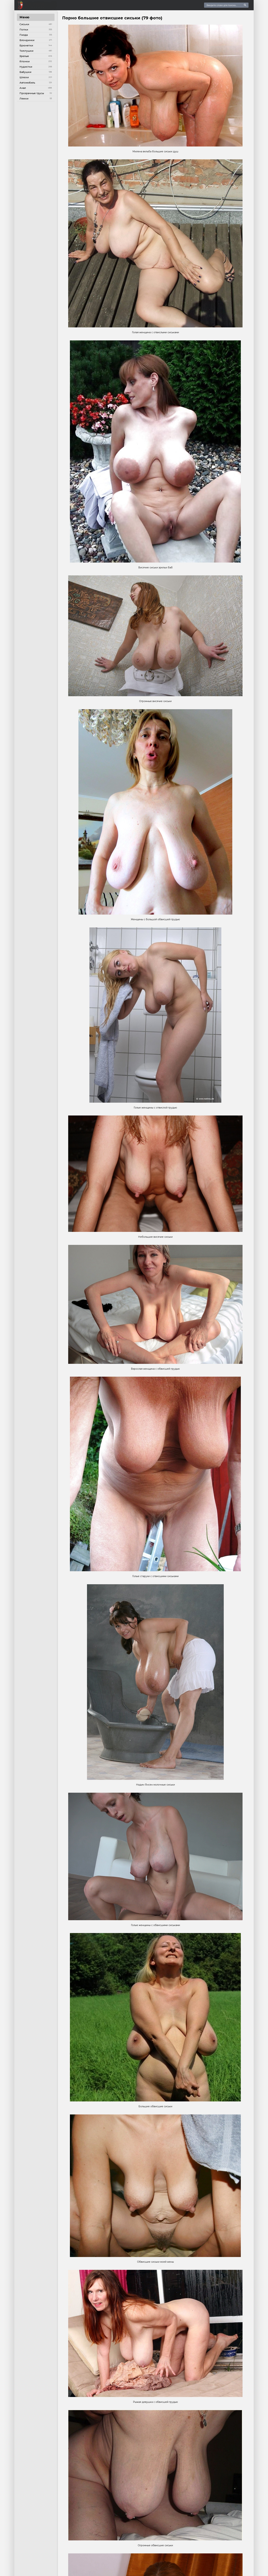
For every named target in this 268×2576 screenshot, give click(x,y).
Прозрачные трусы (31, 93)
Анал (22, 88)
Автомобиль (27, 82)
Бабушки (25, 72)
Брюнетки (26, 45)
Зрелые (24, 56)
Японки (24, 61)
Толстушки (26, 50)
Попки (23, 29)
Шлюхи (24, 77)
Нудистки (25, 66)
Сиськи (24, 24)
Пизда (23, 34)
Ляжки (23, 98)
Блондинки (26, 40)
